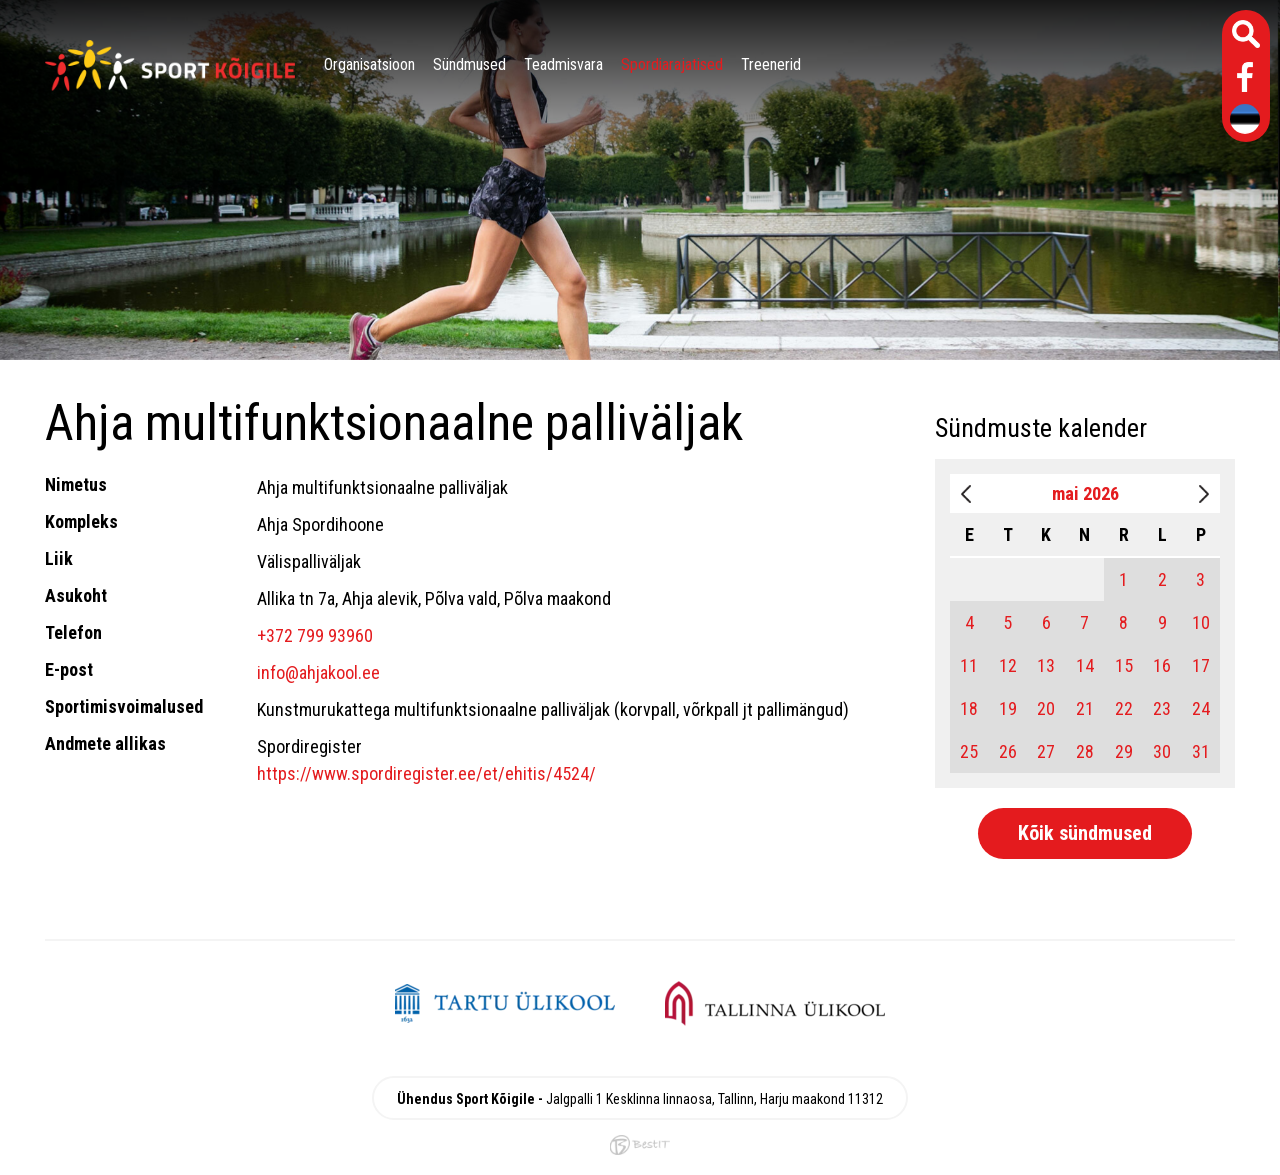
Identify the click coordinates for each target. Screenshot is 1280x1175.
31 (1201, 751)
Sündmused (469, 64)
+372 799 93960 (315, 635)
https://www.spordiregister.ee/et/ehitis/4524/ (426, 773)
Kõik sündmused (1085, 833)
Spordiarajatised (672, 64)
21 (1085, 708)
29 (1124, 751)
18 (969, 708)
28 (1085, 751)
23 (1162, 708)
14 (1085, 665)
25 (969, 751)
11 (969, 665)
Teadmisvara (563, 64)
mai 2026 (1085, 493)
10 (1201, 622)
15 (1124, 665)
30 (1162, 751)
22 (1124, 708)
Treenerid (771, 64)
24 (1201, 708)
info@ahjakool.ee (318, 672)
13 (1046, 665)
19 (1008, 708)
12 (1008, 665)
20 (1046, 708)
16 (1162, 665)
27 (1046, 751)
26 (1008, 751)
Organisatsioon (369, 64)
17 (1201, 665)
